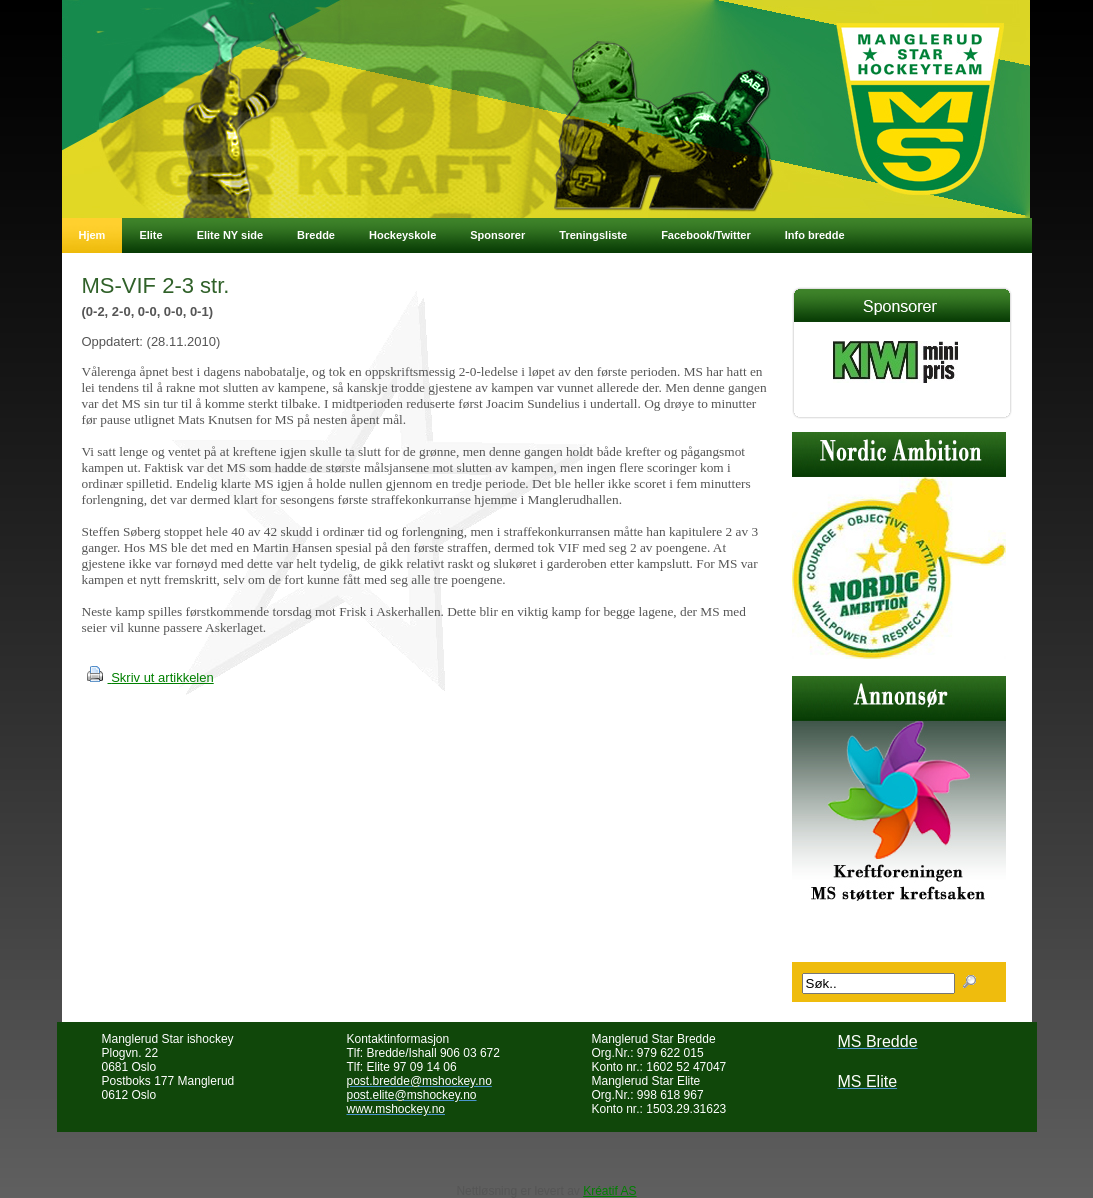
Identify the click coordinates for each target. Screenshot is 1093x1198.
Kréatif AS (609, 1191)
